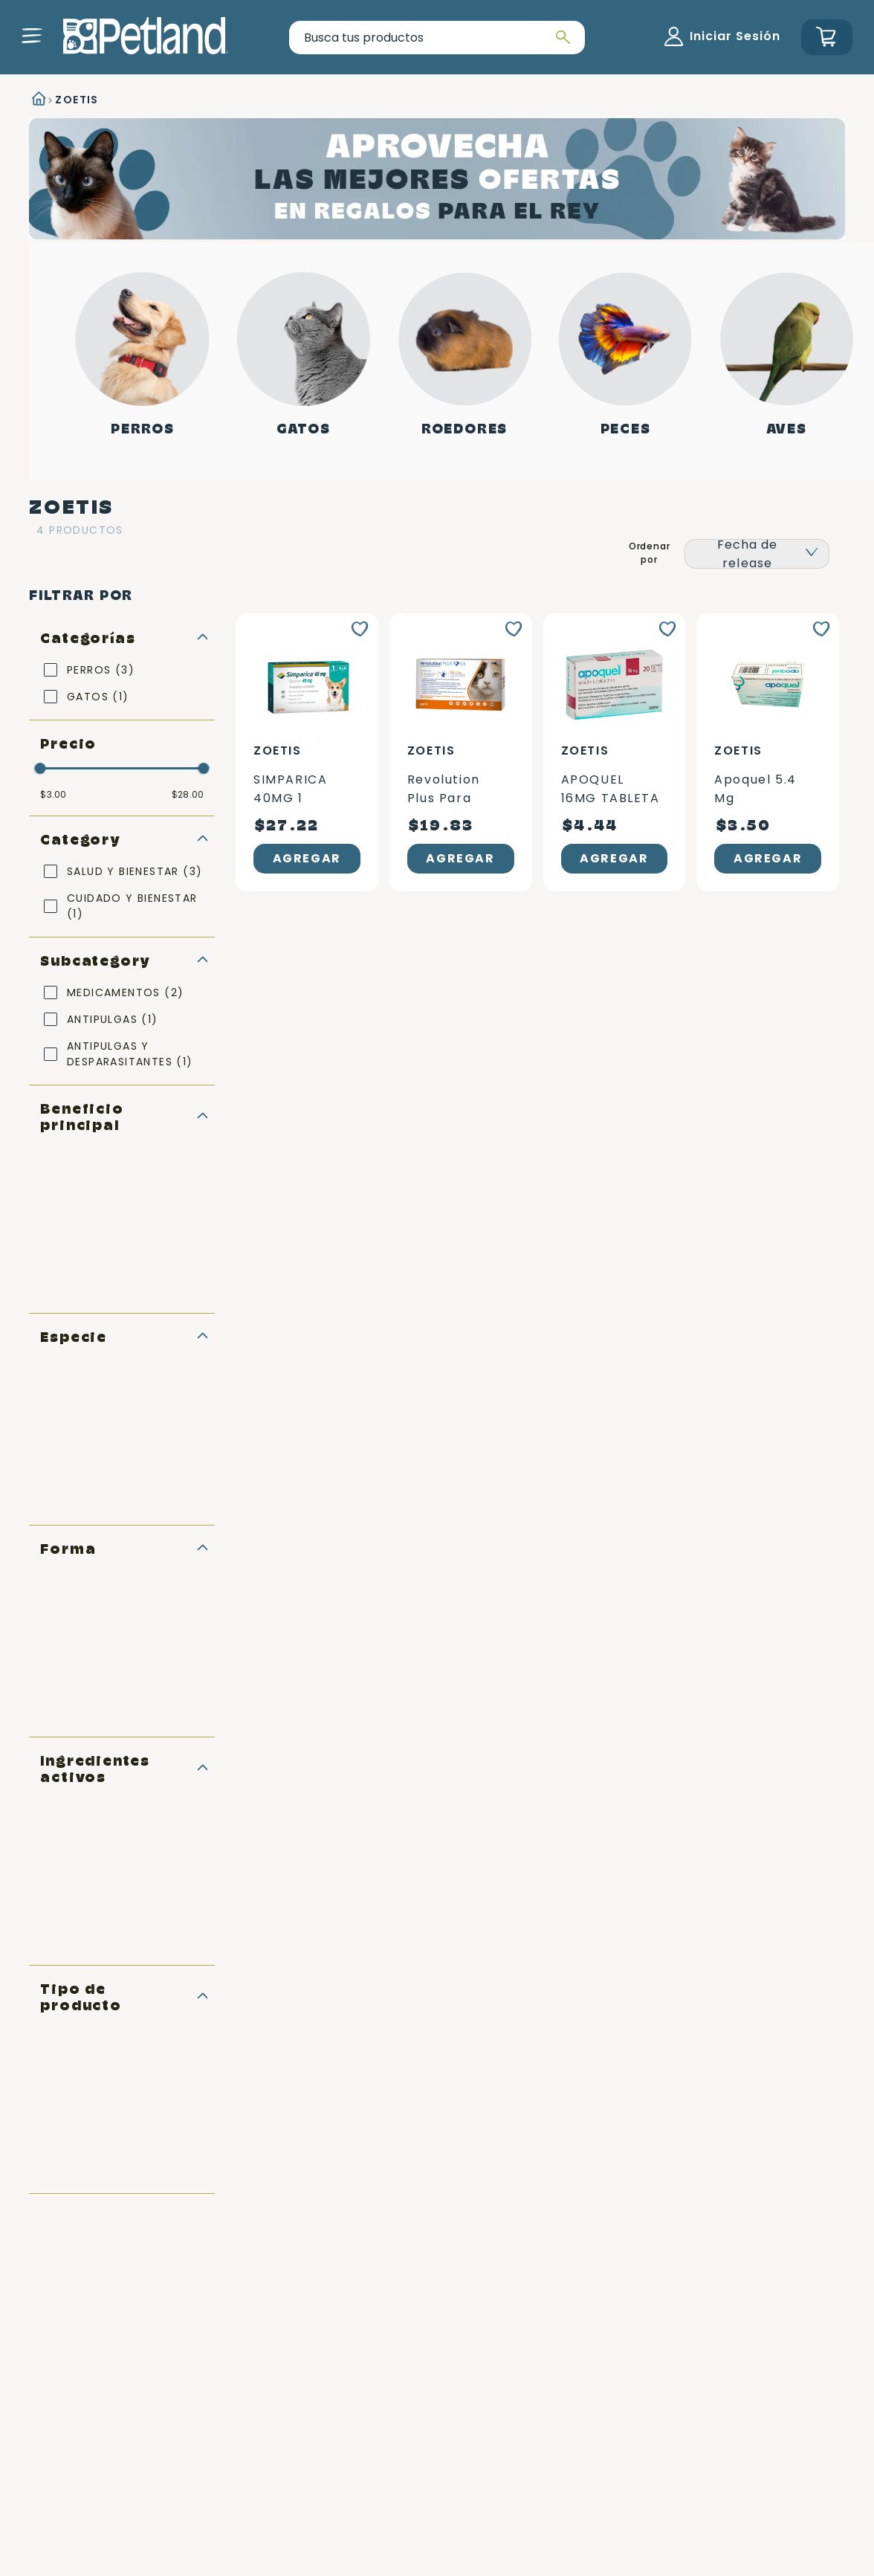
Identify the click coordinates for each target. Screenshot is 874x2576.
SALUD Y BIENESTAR (134, 871)
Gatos (303, 429)
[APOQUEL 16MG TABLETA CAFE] (614, 752)
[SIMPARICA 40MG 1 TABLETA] (307, 752)
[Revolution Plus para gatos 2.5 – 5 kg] (460, 752)
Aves (786, 429)
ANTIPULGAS (112, 1019)
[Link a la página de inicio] (37, 100)
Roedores (464, 429)
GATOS (98, 696)
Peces (626, 429)
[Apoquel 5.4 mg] (767, 752)
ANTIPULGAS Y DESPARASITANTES (130, 1054)
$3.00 (53, 795)
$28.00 (188, 795)
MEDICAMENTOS (125, 992)
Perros (143, 429)
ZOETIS (76, 99)
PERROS (101, 669)
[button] (32, 35)
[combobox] (437, 37)
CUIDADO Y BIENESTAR (132, 906)
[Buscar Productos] (561, 37)
